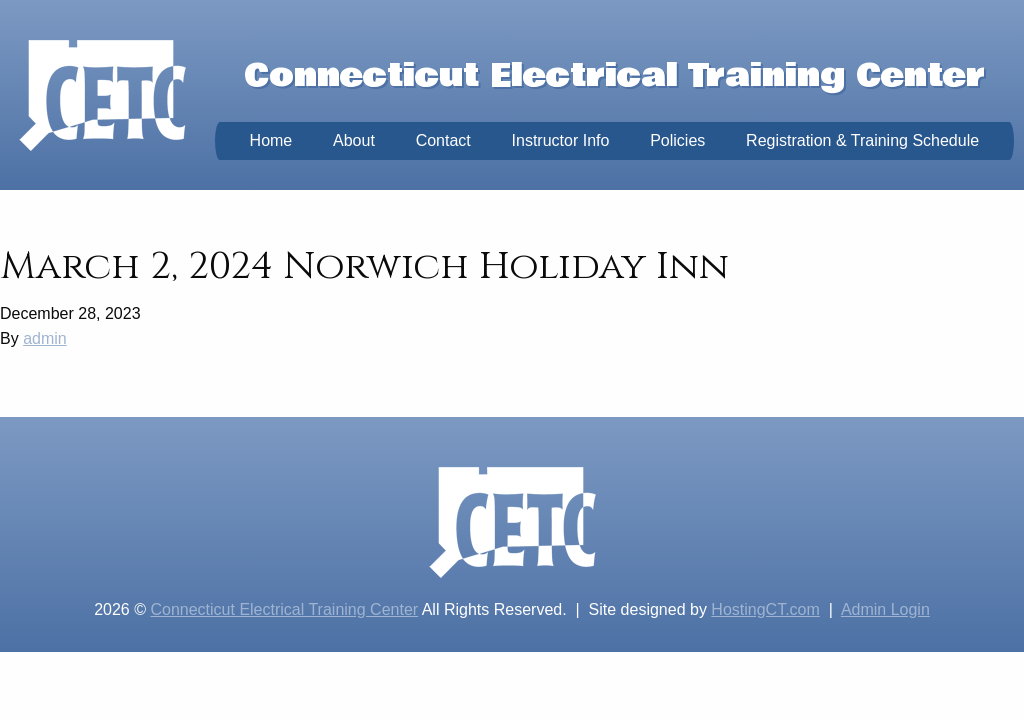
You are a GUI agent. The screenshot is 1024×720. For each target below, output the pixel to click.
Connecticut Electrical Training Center (284, 609)
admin (45, 338)
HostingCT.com (765, 609)
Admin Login (885, 609)
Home (271, 140)
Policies (677, 140)
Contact (443, 140)
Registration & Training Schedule (862, 140)
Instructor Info (561, 140)
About (354, 140)
